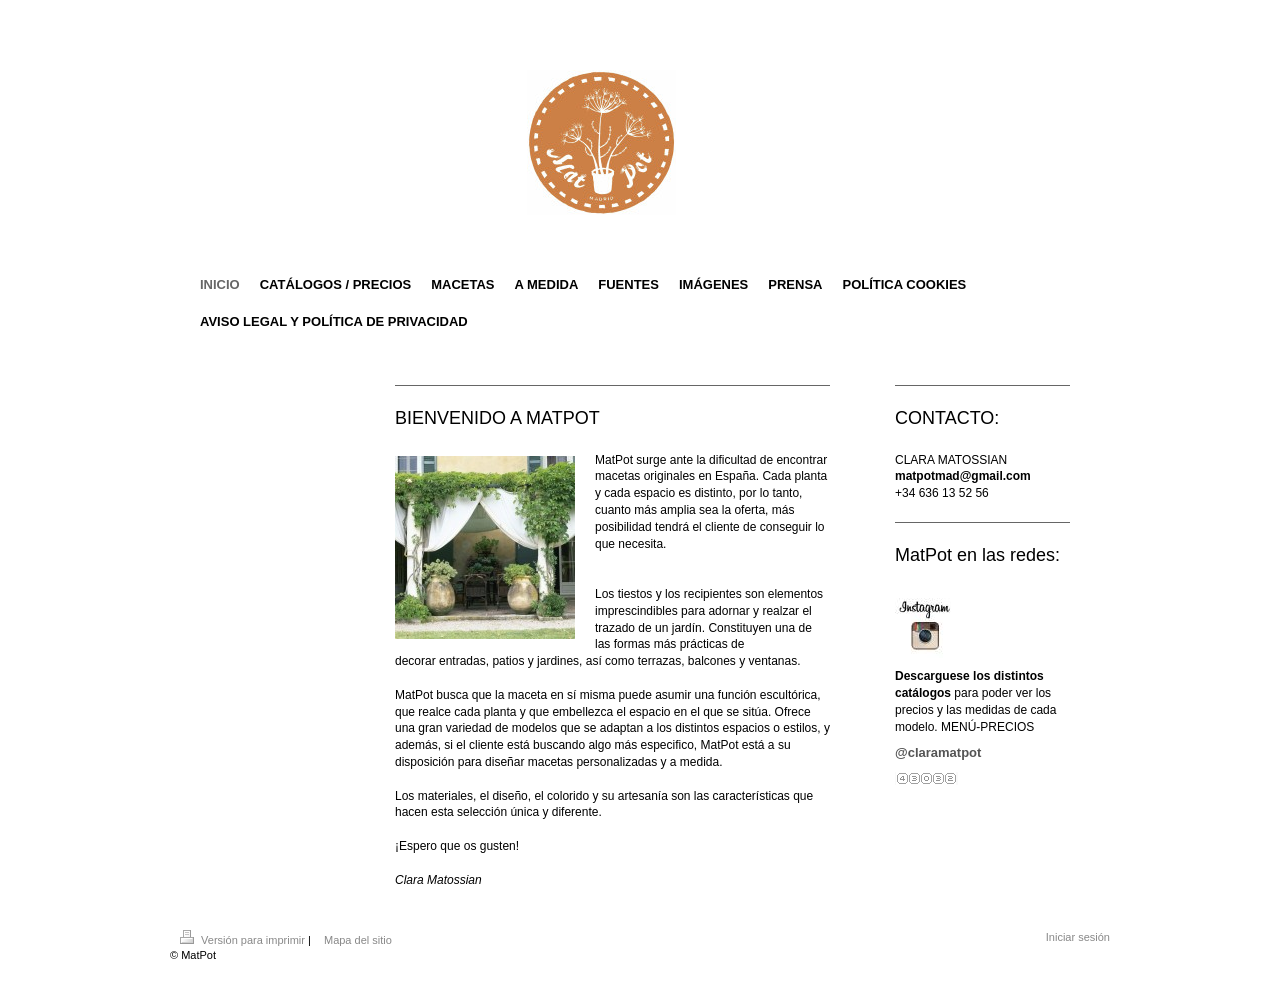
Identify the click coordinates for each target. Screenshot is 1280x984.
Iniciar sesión (1078, 937)
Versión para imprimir (244, 940)
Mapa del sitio (358, 940)
